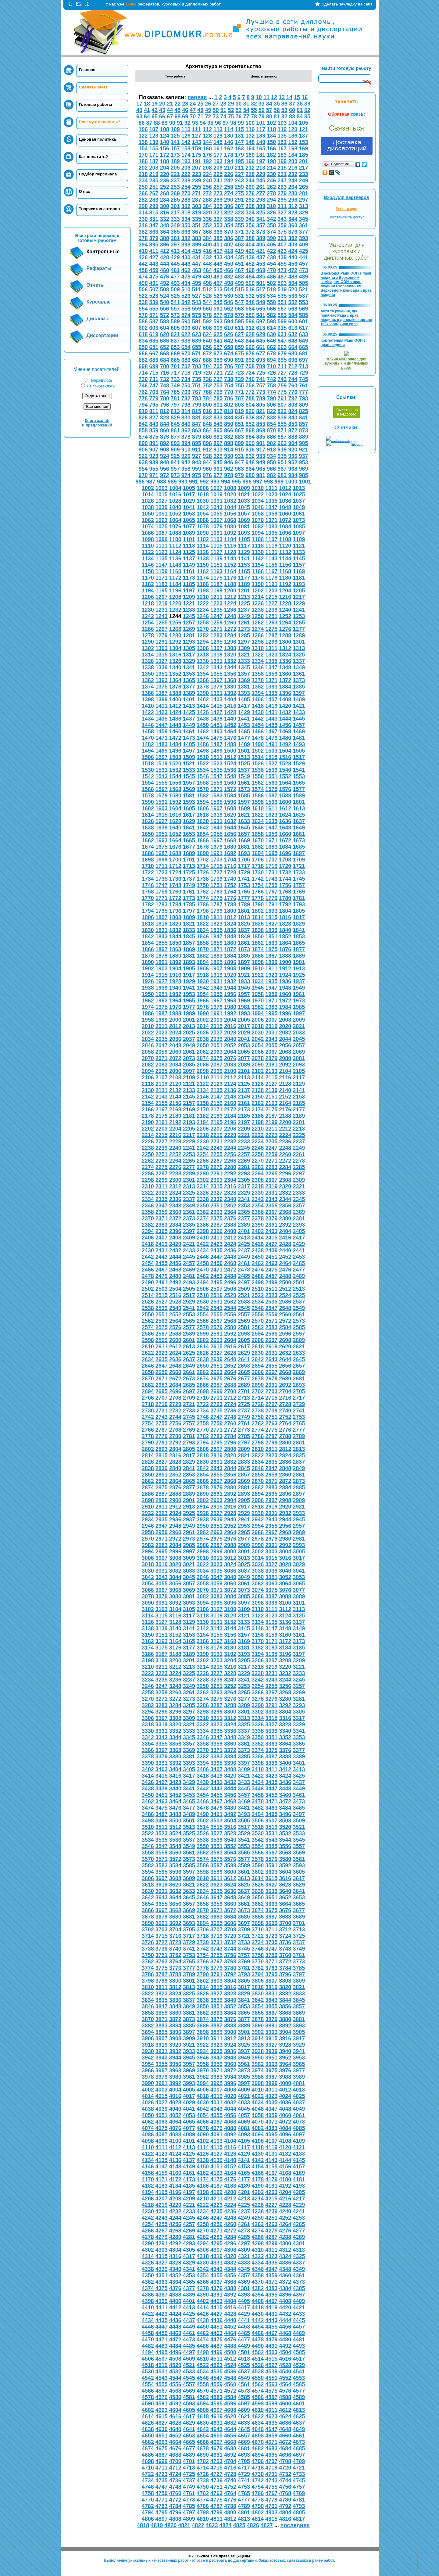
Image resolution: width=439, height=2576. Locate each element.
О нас (84, 191)
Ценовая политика (97, 139)
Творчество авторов (99, 209)
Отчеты (96, 285)
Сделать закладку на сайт (346, 4)
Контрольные (103, 251)
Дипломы (98, 318)
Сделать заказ (93, 87)
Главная (87, 69)
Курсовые (99, 301)
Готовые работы (95, 104)
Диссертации (102, 335)
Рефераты (99, 268)
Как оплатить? (93, 156)
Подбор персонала (98, 174)
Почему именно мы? (99, 122)
